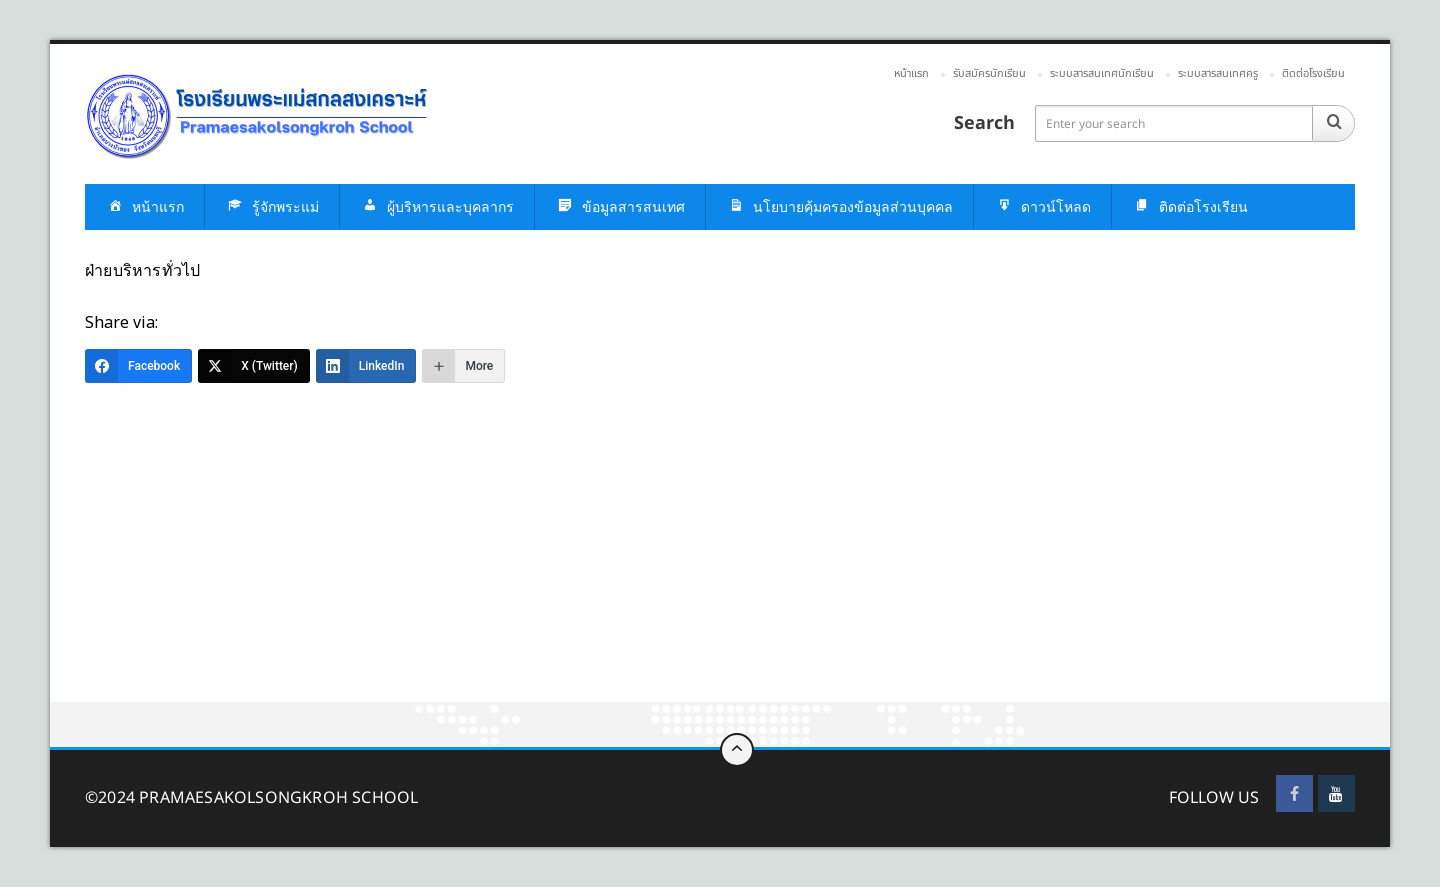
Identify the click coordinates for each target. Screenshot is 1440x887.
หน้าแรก (911, 73)
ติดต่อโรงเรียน (1313, 73)
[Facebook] (138, 366)
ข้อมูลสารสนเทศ (620, 207)
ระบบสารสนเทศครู (1218, 73)
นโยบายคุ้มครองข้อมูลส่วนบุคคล (839, 207)
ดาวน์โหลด (1042, 207)
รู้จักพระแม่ (272, 207)
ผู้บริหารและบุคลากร (437, 207)
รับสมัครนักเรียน (989, 73)
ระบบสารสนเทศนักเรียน (1102, 73)
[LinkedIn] (366, 366)
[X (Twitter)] (254, 366)
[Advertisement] (650, 554)
